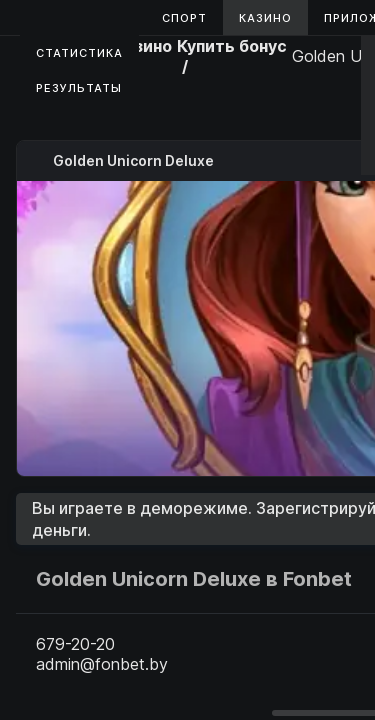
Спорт (184, 18)
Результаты (79, 88)
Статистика (79, 53)
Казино (265, 18)
